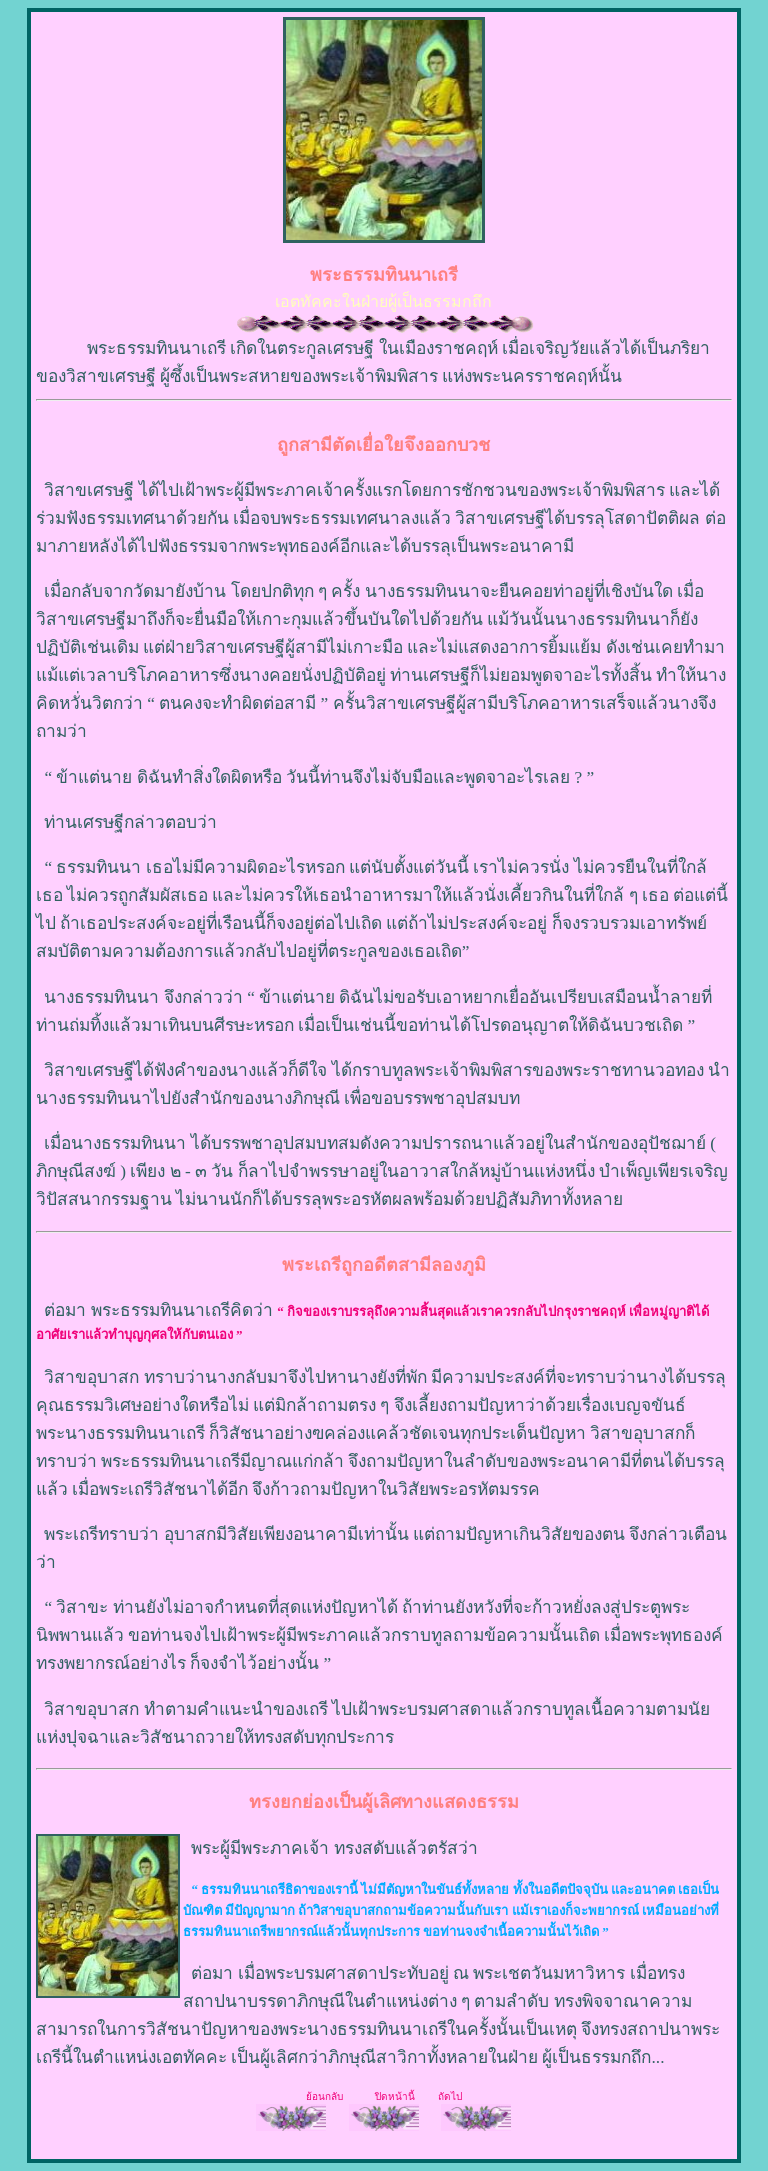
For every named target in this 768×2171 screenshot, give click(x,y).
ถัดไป (450, 2096)
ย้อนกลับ (326, 2096)
